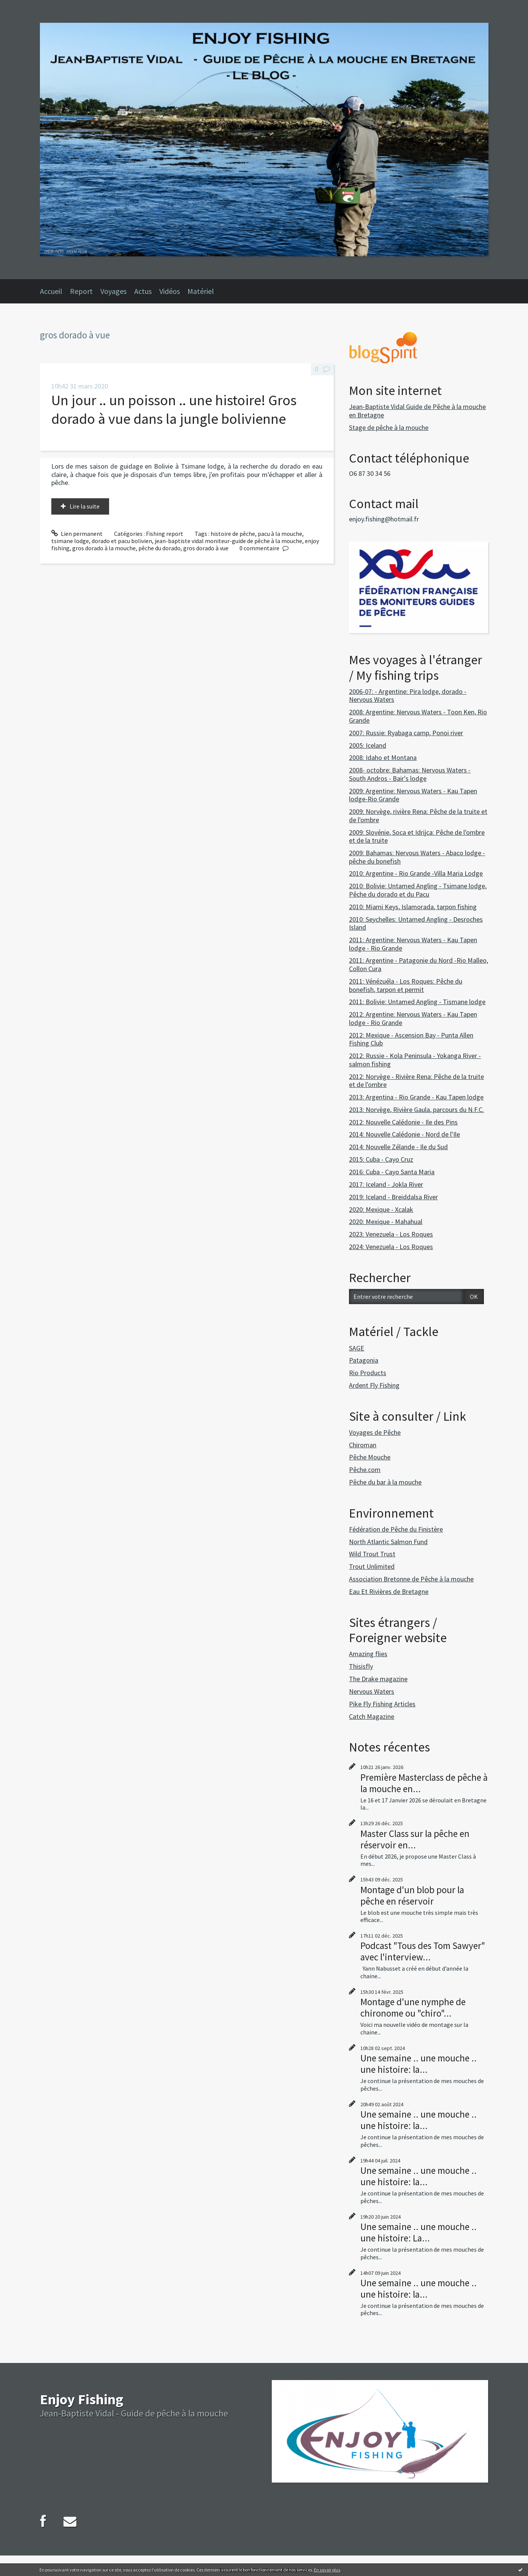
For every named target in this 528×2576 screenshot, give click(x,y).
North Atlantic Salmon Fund (388, 1541)
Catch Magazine (371, 1716)
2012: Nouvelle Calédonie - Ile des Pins (403, 1122)
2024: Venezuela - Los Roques (391, 1246)
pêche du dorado (159, 548)
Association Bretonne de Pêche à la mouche (411, 1579)
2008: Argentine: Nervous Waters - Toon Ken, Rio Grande (418, 716)
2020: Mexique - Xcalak (381, 1209)
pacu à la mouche (280, 533)
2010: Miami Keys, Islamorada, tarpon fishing (413, 906)
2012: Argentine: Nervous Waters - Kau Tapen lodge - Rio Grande (413, 1018)
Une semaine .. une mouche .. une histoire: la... (418, 2063)
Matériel (200, 291)
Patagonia (363, 1360)
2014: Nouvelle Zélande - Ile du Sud (398, 1146)
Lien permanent (77, 533)
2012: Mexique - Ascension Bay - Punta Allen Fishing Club (411, 1039)
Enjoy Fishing (81, 2399)
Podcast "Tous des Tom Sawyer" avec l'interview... (422, 1951)
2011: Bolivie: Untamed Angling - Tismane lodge (417, 1001)
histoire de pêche (233, 533)
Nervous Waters (371, 1691)
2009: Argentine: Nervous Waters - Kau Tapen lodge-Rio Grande (413, 795)
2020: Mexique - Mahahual (385, 1221)
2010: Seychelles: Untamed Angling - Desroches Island (416, 923)
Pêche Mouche (369, 1457)
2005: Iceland (367, 745)
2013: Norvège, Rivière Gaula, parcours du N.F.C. (416, 1109)
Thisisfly (361, 1666)
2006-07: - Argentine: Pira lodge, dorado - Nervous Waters (407, 695)
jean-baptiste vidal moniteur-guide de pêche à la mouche (228, 541)
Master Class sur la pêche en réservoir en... (414, 1839)
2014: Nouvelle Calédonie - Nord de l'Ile (404, 1134)
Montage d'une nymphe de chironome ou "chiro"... (413, 2007)
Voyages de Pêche (375, 1432)
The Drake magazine (378, 1678)
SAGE (356, 1348)
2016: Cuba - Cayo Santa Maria (391, 1171)
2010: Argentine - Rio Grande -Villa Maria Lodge (416, 873)
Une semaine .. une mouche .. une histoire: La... (418, 2232)
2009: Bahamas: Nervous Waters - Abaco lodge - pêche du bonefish (417, 857)
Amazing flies (368, 1653)
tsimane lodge (70, 541)
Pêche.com (365, 1469)
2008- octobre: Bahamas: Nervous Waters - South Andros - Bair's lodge (410, 774)
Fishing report (164, 533)
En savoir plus (327, 2570)
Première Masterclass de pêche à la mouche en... (424, 1783)
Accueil (51, 291)
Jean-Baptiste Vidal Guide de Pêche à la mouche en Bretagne (417, 410)
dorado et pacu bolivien (122, 541)
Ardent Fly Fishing (374, 1385)
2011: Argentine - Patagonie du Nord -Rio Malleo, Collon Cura (418, 964)
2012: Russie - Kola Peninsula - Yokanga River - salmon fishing (415, 1059)
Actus (143, 291)
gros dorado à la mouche (104, 548)
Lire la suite (85, 506)
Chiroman (362, 1444)
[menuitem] (55, 291)
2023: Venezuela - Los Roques (391, 1234)
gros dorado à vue (205, 548)
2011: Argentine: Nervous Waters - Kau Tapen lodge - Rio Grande (413, 943)
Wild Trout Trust (372, 1553)
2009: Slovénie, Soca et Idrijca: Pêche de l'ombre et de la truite (417, 836)
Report (81, 291)
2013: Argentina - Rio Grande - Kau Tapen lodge (416, 1097)
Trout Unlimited (372, 1566)
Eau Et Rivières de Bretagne (388, 1591)
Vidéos (169, 291)
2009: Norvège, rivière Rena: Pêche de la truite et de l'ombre (418, 815)
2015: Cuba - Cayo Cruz (381, 1159)
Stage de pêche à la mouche (388, 427)
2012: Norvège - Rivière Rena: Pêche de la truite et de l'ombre (416, 1080)
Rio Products (367, 1372)
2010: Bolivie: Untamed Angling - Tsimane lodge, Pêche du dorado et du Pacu (418, 890)
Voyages (113, 291)
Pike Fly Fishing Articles (382, 1703)
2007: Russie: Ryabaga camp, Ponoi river (406, 732)
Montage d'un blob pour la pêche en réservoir (412, 1895)
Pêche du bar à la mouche (385, 1482)
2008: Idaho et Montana (383, 757)
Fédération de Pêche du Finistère (396, 1529)
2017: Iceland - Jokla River (386, 1184)
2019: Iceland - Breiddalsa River (393, 1196)
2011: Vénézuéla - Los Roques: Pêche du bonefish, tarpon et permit (405, 985)
